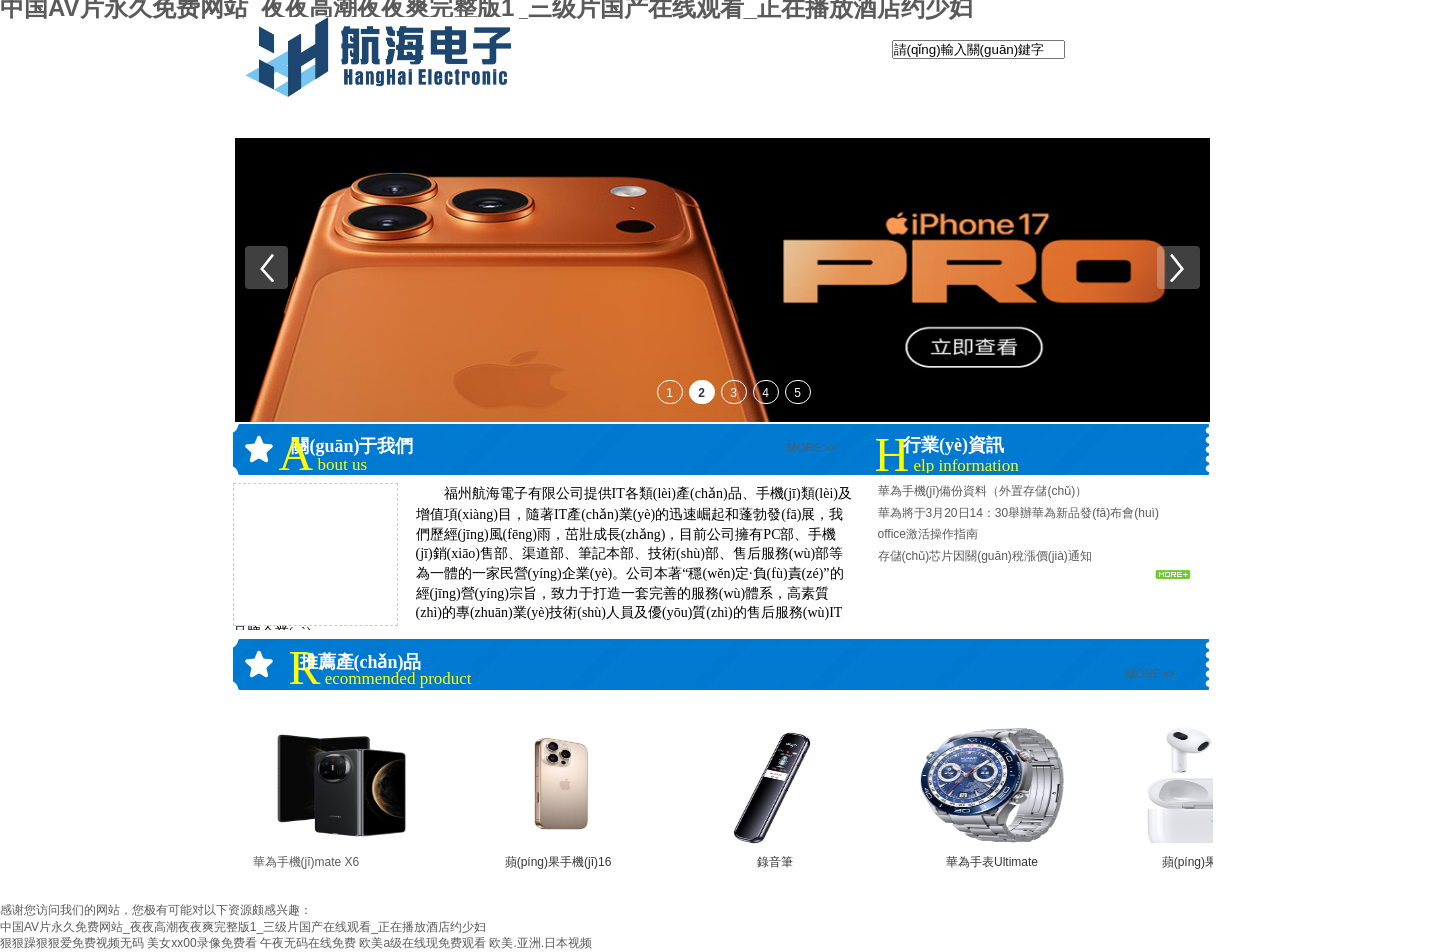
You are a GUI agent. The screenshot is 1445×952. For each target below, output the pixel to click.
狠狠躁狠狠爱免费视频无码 (72, 943)
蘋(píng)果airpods (1209, 862)
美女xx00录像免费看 (201, 943)
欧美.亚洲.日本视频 (540, 943)
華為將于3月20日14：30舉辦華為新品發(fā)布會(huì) (1018, 513)
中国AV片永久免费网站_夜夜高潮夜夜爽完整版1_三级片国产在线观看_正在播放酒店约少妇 (243, 927)
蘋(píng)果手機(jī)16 (558, 862)
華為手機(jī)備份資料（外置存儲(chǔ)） (983, 491)
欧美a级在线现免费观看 (422, 943)
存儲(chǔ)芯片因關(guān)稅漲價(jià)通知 (985, 556)
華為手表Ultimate (992, 862)
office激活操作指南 (928, 534)
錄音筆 (775, 862)
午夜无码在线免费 (308, 943)
